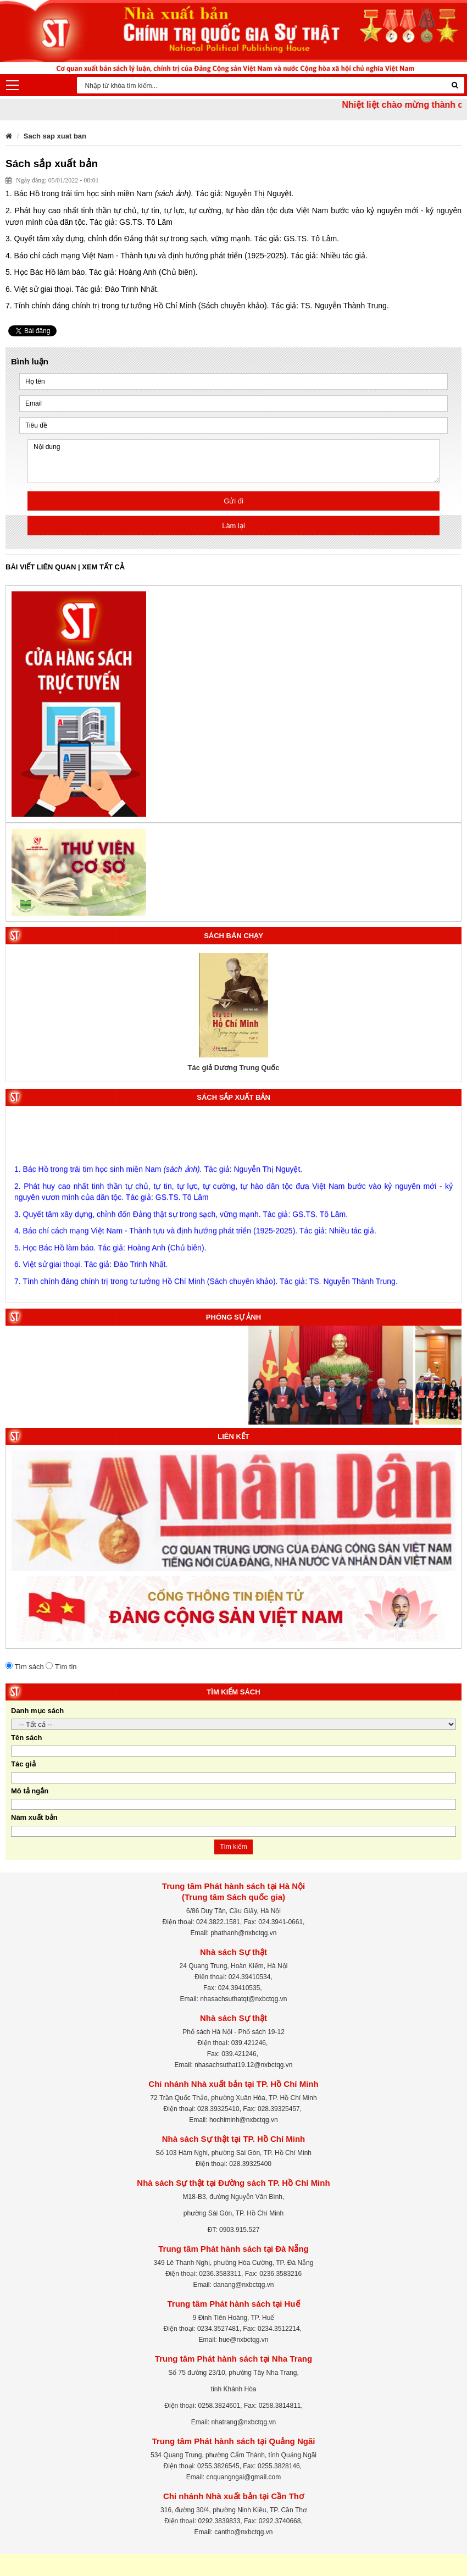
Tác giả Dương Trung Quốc (233, 1067)
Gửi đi (233, 501)
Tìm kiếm (233, 1847)
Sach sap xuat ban (55, 136)
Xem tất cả (103, 567)
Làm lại (233, 526)
